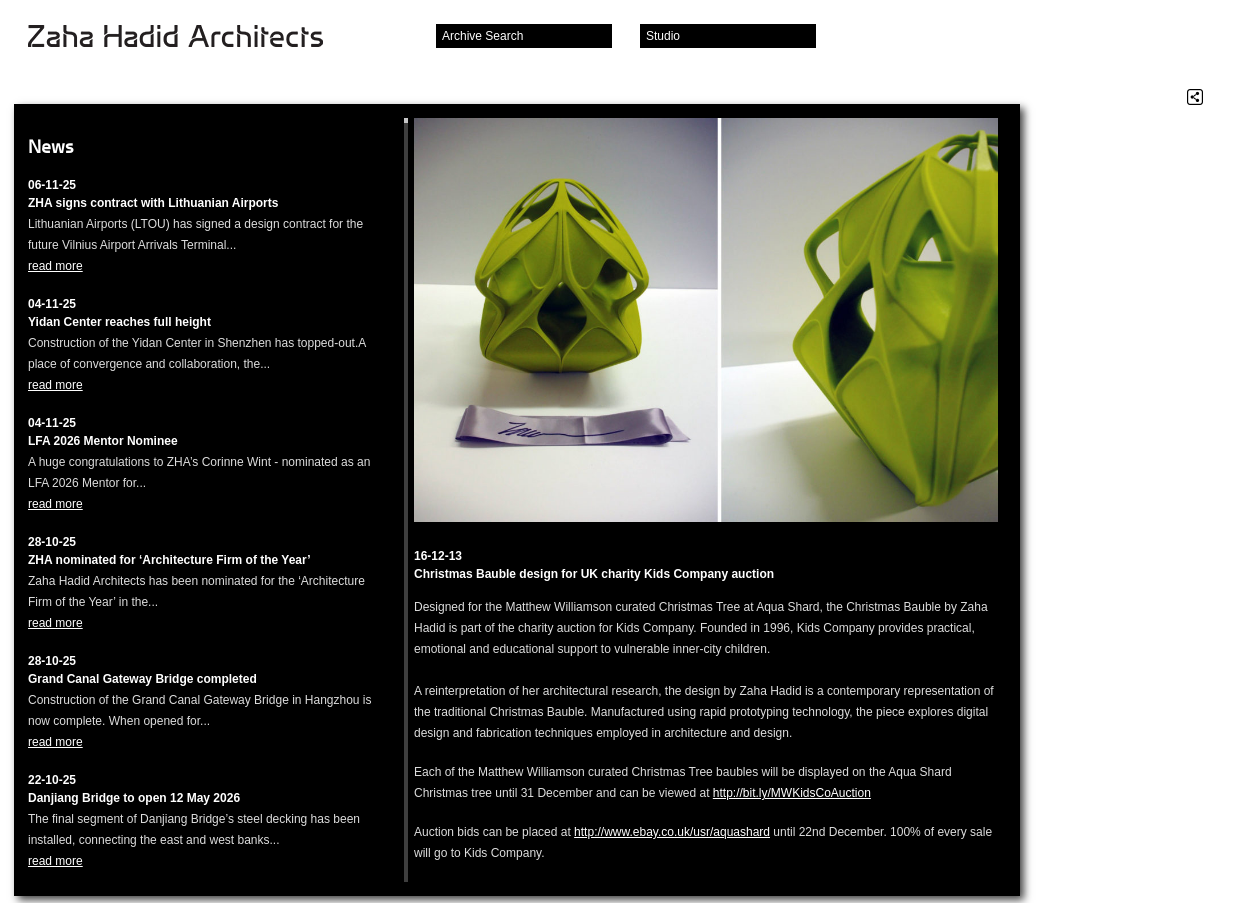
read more (55, 266)
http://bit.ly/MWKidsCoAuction (792, 793)
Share (1195, 97)
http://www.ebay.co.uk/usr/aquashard (672, 832)
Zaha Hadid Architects (191, 38)
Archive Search (482, 36)
